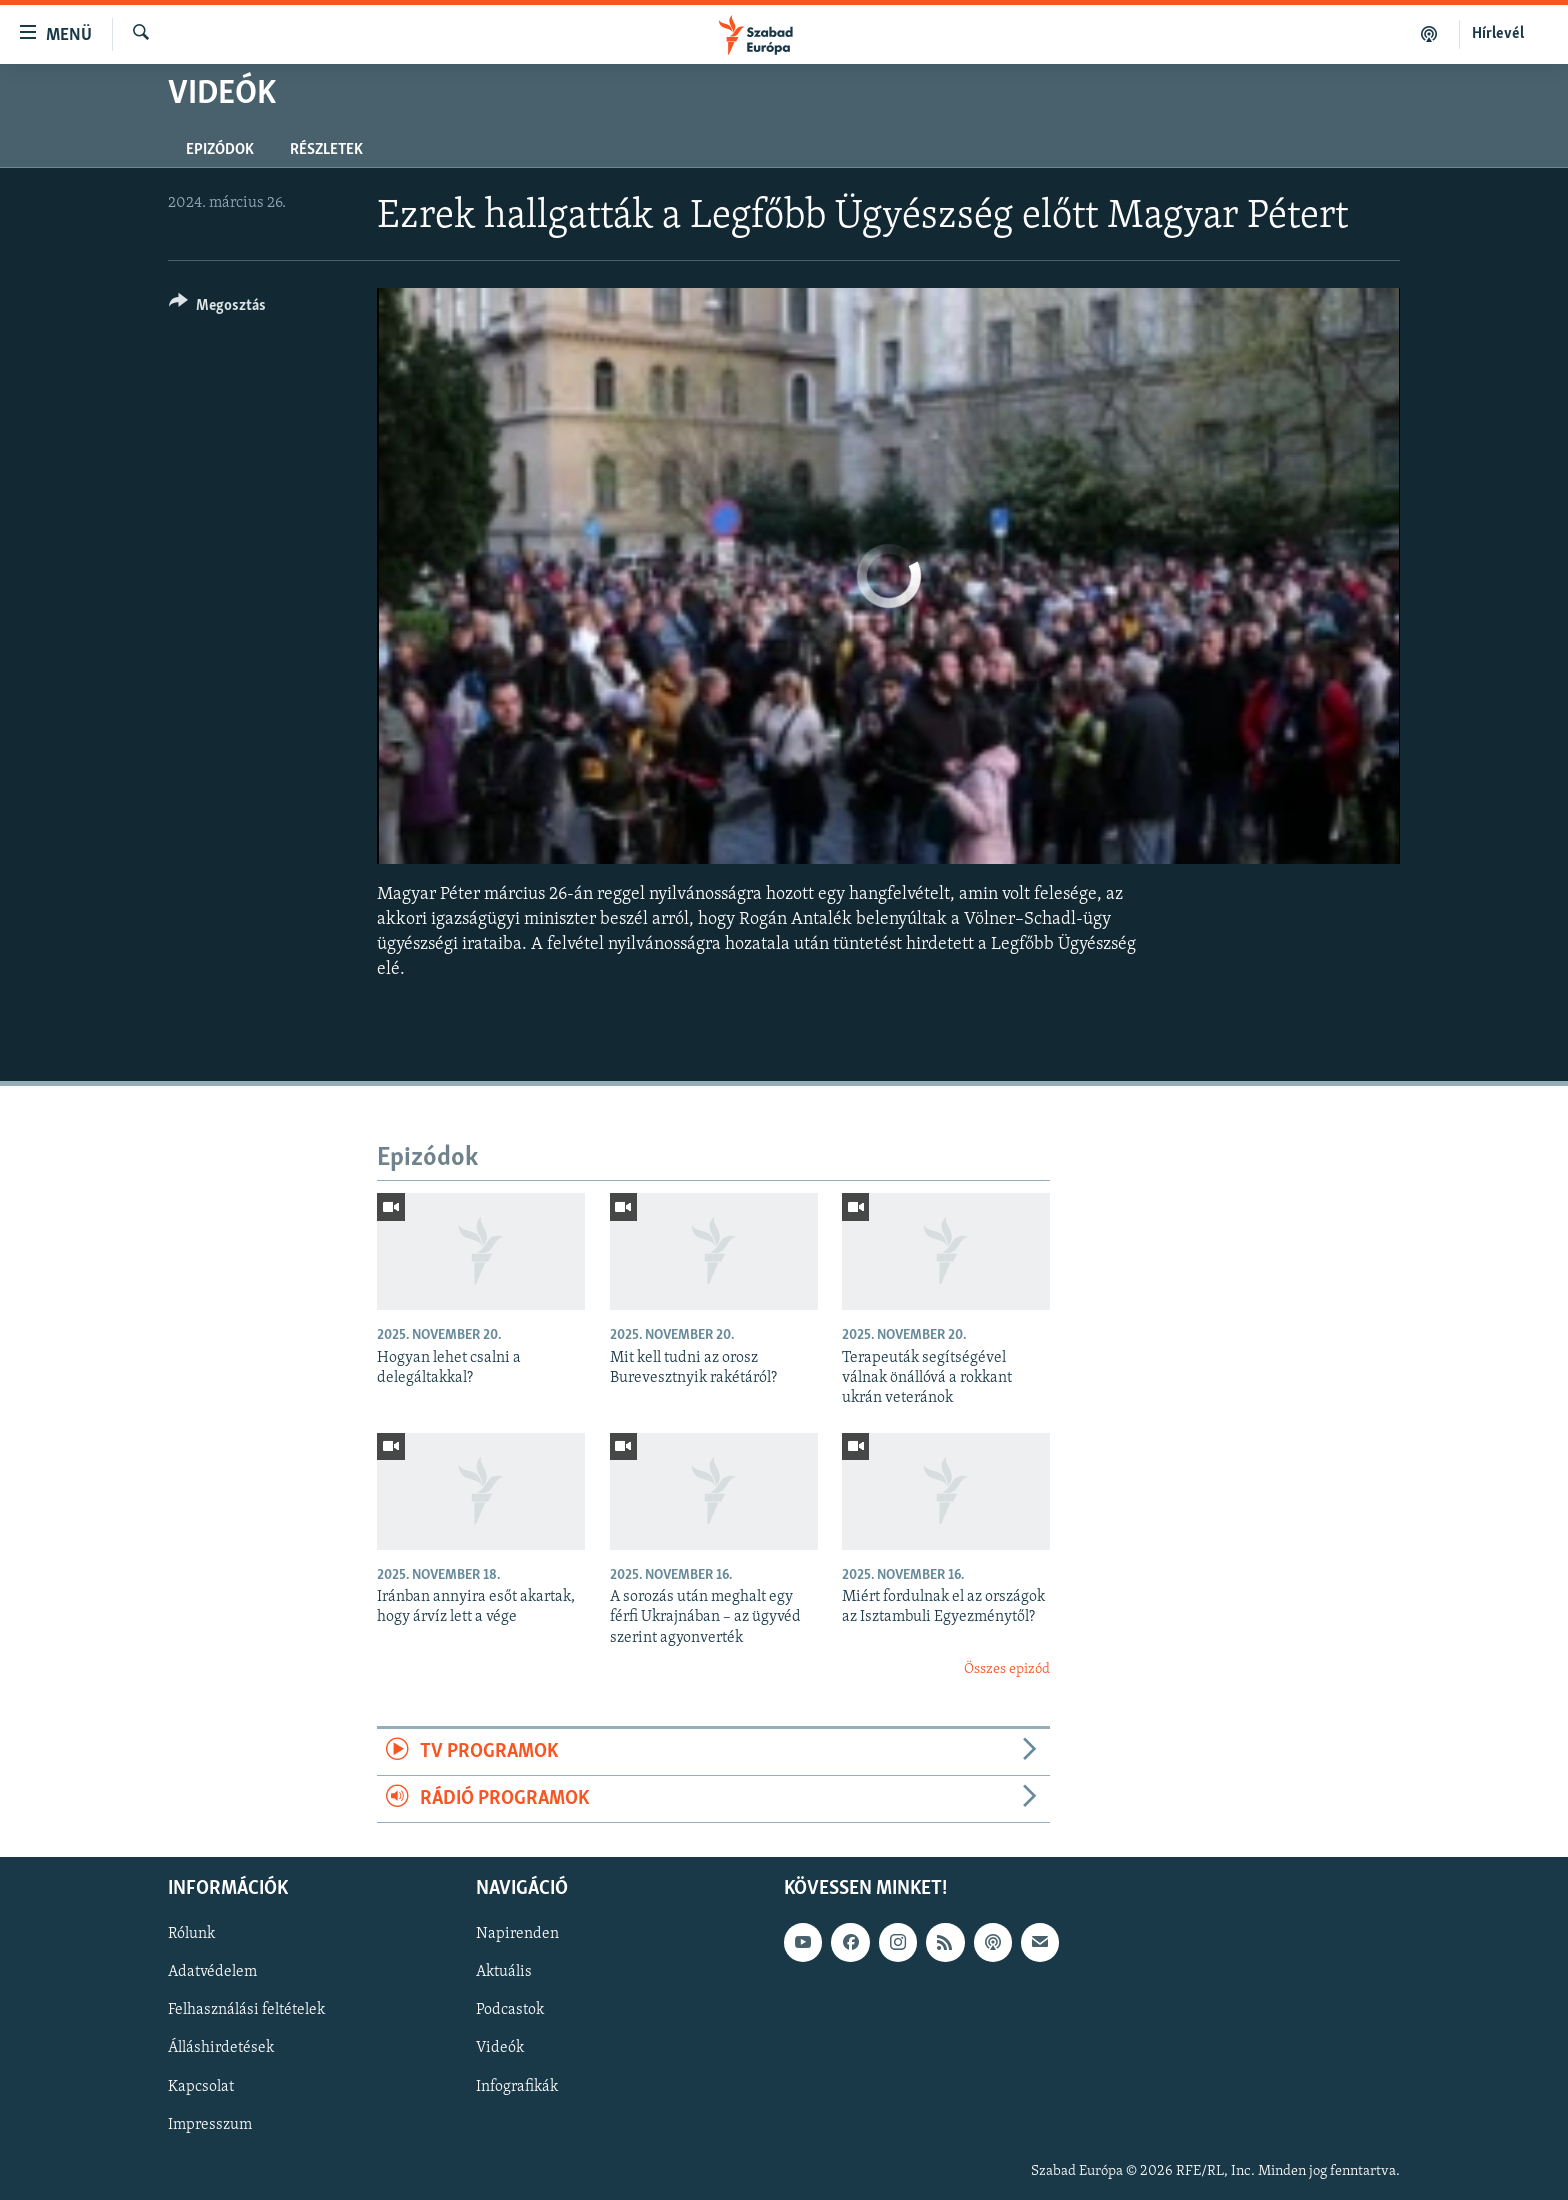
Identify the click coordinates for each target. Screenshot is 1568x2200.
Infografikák (517, 2087)
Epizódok (220, 150)
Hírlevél (1498, 34)
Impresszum (210, 2125)
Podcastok (510, 2011)
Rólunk (191, 1935)
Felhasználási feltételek (246, 2011)
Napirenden (517, 1935)
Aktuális (504, 1973)
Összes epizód (1007, 1669)
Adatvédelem (212, 1973)
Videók (500, 2049)
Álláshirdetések (221, 2049)
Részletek (326, 150)
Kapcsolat (201, 2087)
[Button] (217, 308)
